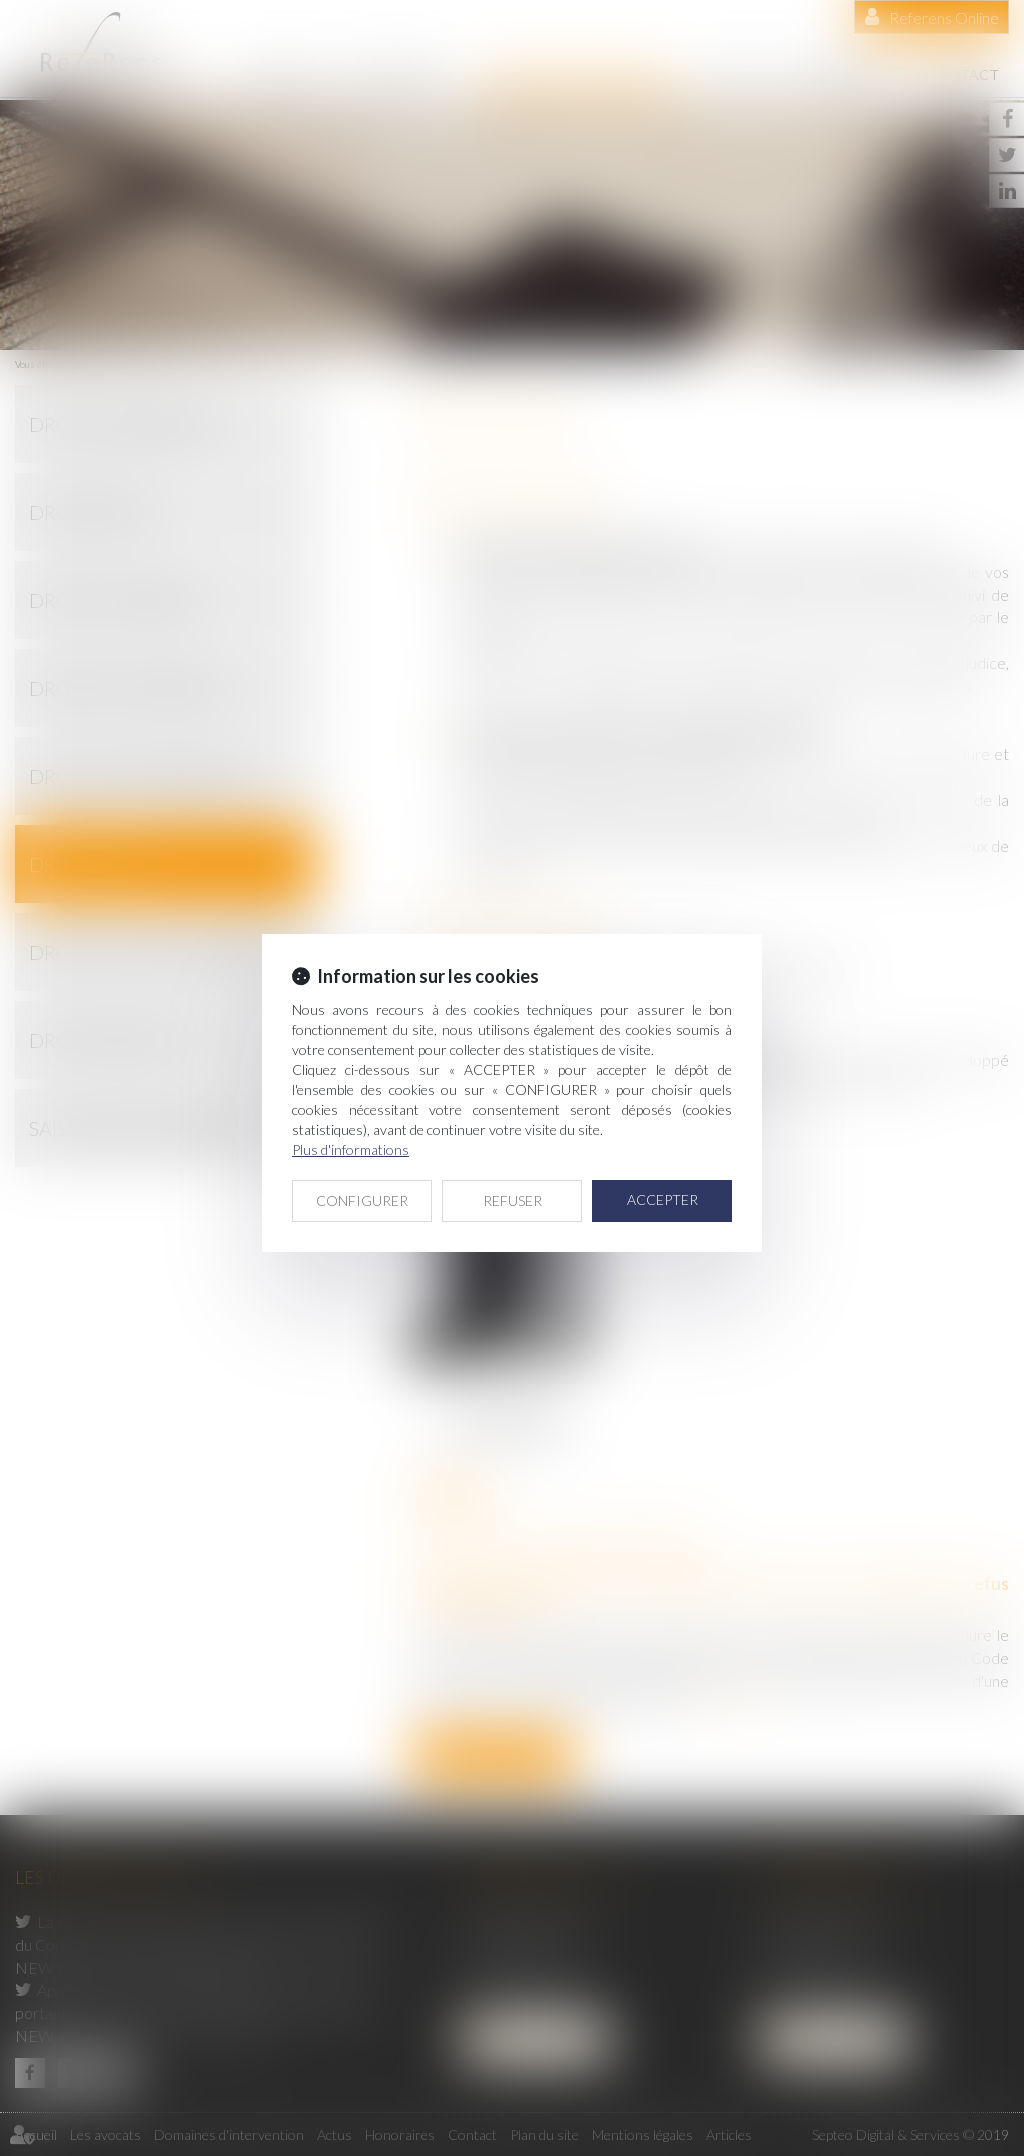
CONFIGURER (362, 1200)
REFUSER (512, 1200)
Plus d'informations (350, 1149)
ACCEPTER (662, 1199)
